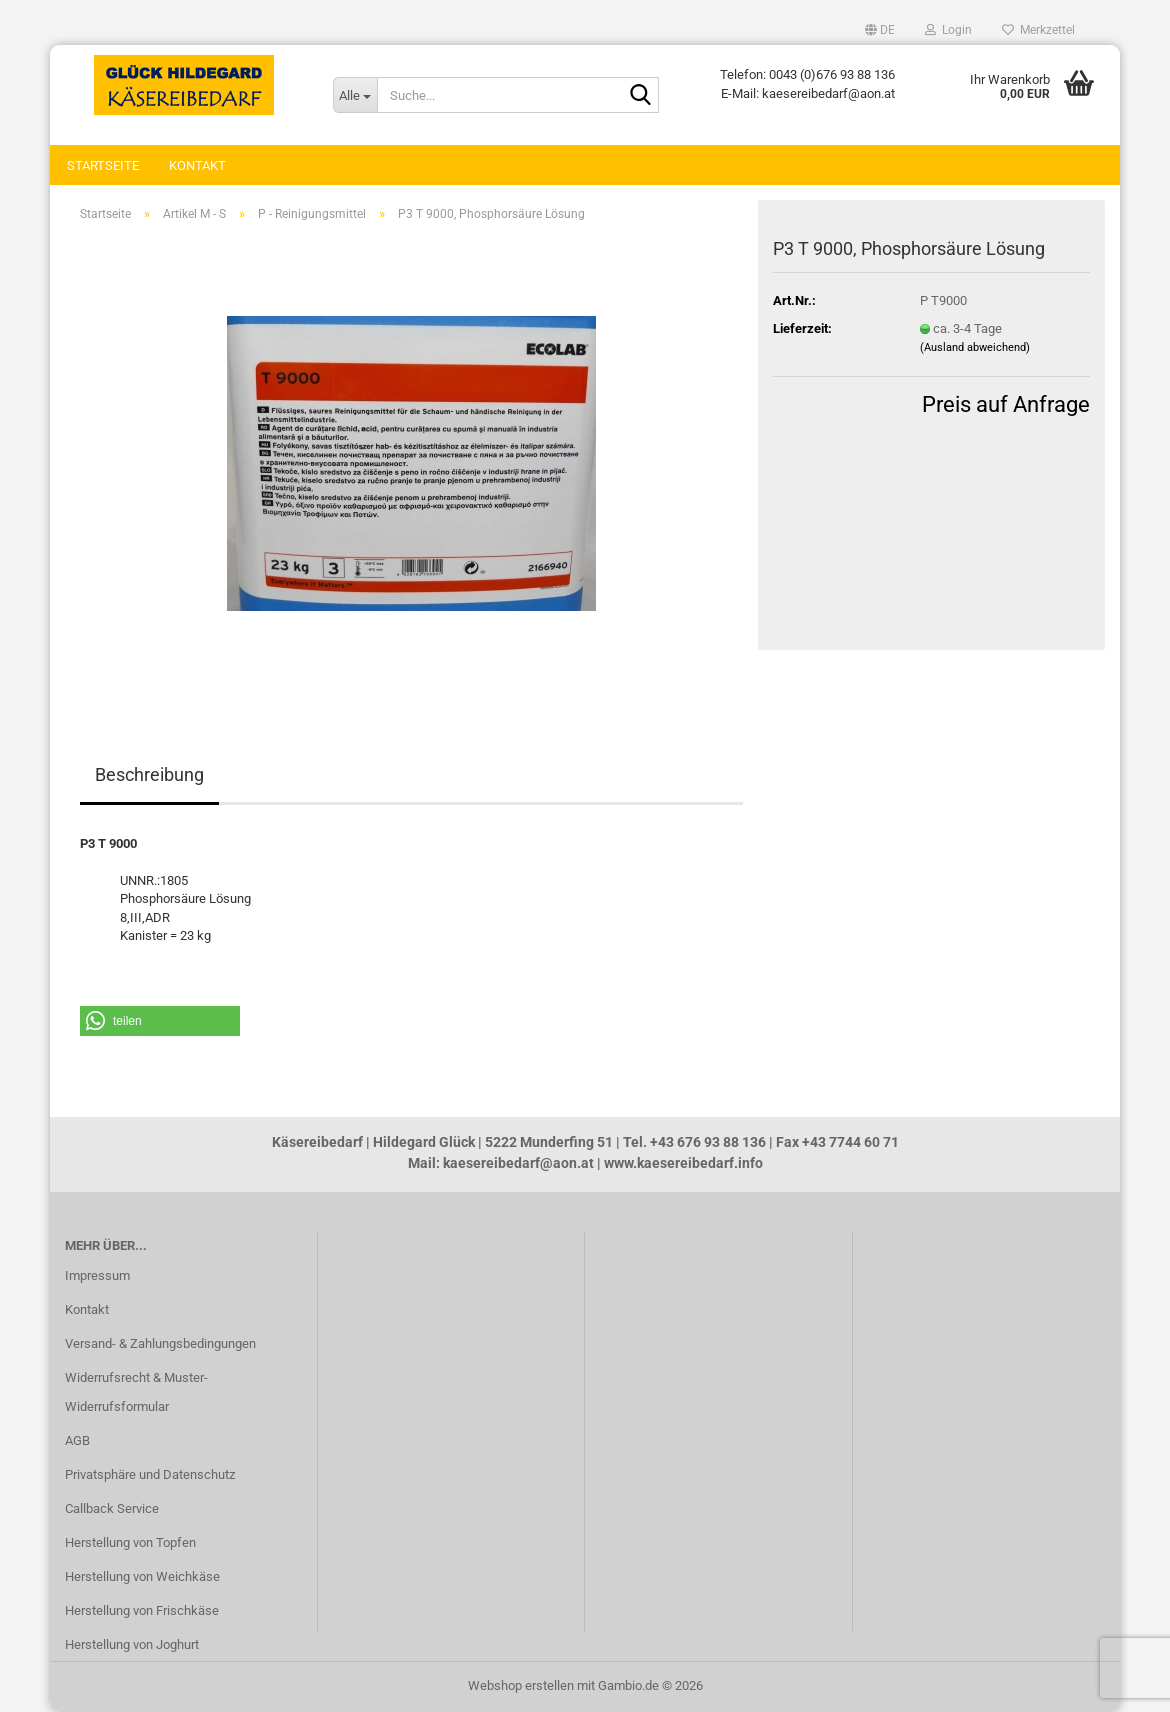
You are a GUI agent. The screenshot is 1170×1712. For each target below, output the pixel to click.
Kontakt (197, 165)
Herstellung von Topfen (130, 1542)
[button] (880, 30)
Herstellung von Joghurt (132, 1644)
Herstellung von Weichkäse (142, 1576)
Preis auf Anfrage (1006, 404)
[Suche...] (355, 95)
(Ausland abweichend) (975, 347)
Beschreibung (149, 774)
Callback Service (112, 1508)
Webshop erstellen (521, 1685)
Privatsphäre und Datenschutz (150, 1474)
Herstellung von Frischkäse (142, 1610)
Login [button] (948, 30)
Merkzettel (1038, 30)
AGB (77, 1440)
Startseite (103, 165)
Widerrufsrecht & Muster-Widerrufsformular (136, 1392)
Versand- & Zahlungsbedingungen (160, 1343)
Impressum (97, 1275)
